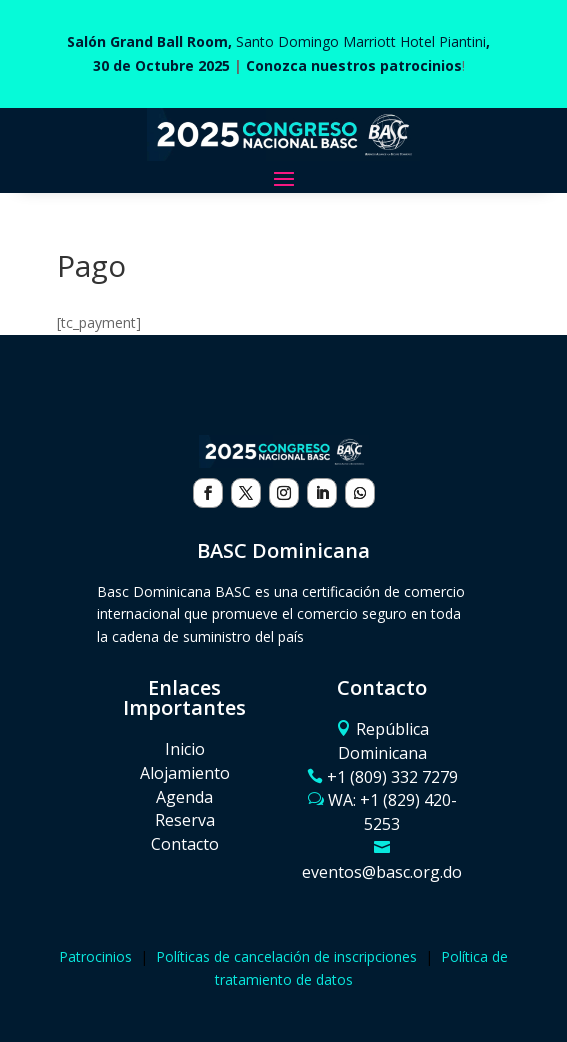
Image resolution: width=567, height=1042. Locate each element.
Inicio (185, 749)
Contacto (185, 844)
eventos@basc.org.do (382, 872)
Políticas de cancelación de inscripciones (286, 956)
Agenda (184, 797)
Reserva (185, 820)
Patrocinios (95, 956)
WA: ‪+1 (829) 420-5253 (392, 812)
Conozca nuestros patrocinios (354, 65)
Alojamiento (185, 773)
